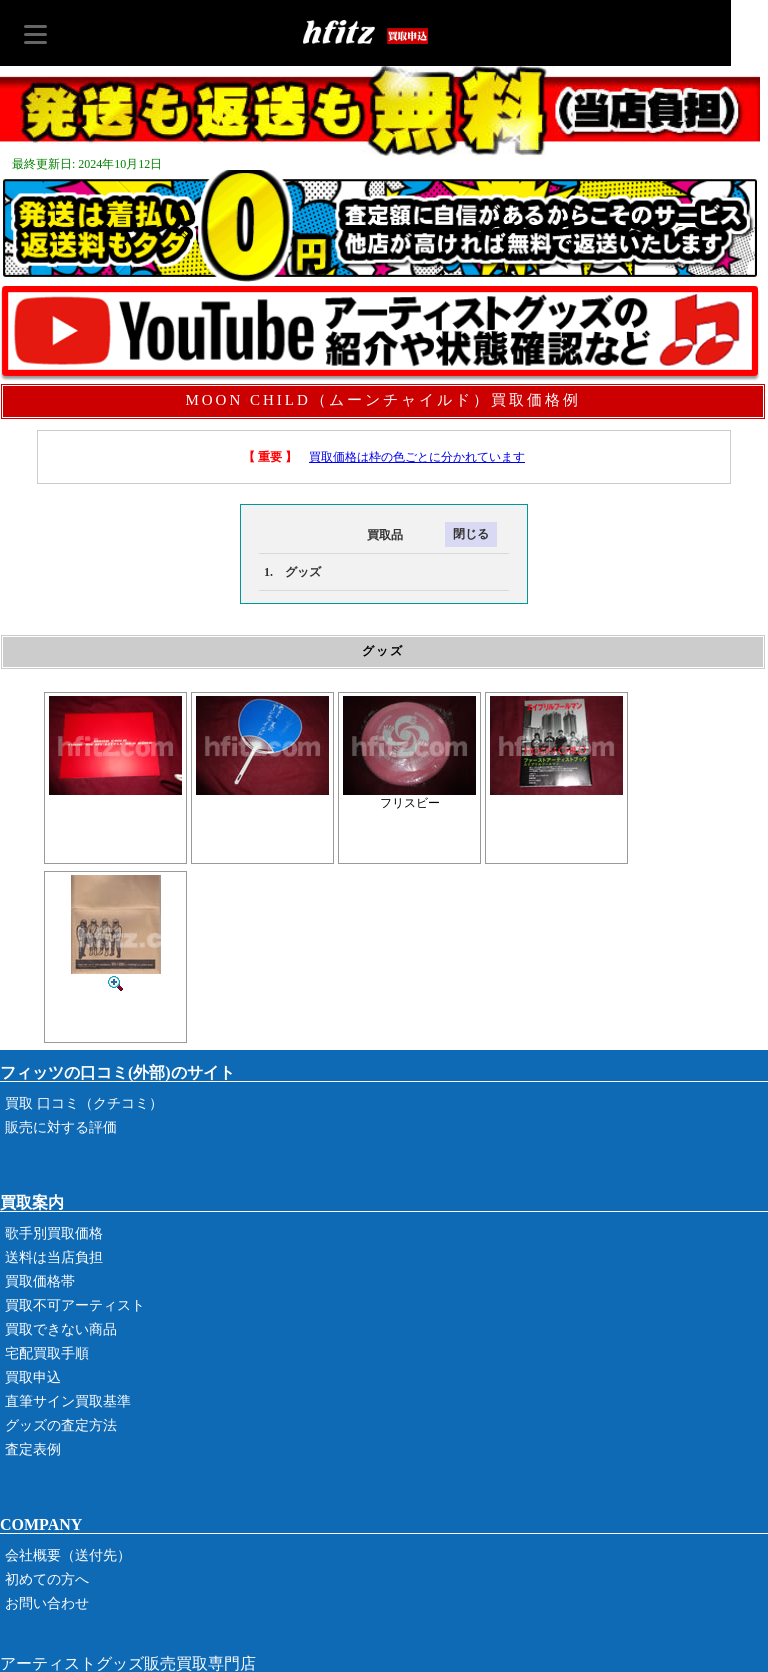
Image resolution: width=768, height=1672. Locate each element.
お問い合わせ (47, 1603)
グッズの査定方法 (61, 1425)
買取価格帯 (40, 1281)
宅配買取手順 (47, 1353)
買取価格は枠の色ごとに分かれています (417, 457)
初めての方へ (47, 1579)
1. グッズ (292, 572)
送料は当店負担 (54, 1257)
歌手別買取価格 (54, 1233)
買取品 (331, 535)
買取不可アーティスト (75, 1305)
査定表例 (33, 1449)
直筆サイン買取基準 (68, 1401)
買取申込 (33, 1377)
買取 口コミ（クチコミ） (84, 1103)
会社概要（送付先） (68, 1555)
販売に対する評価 (61, 1127)
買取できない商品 (61, 1329)
